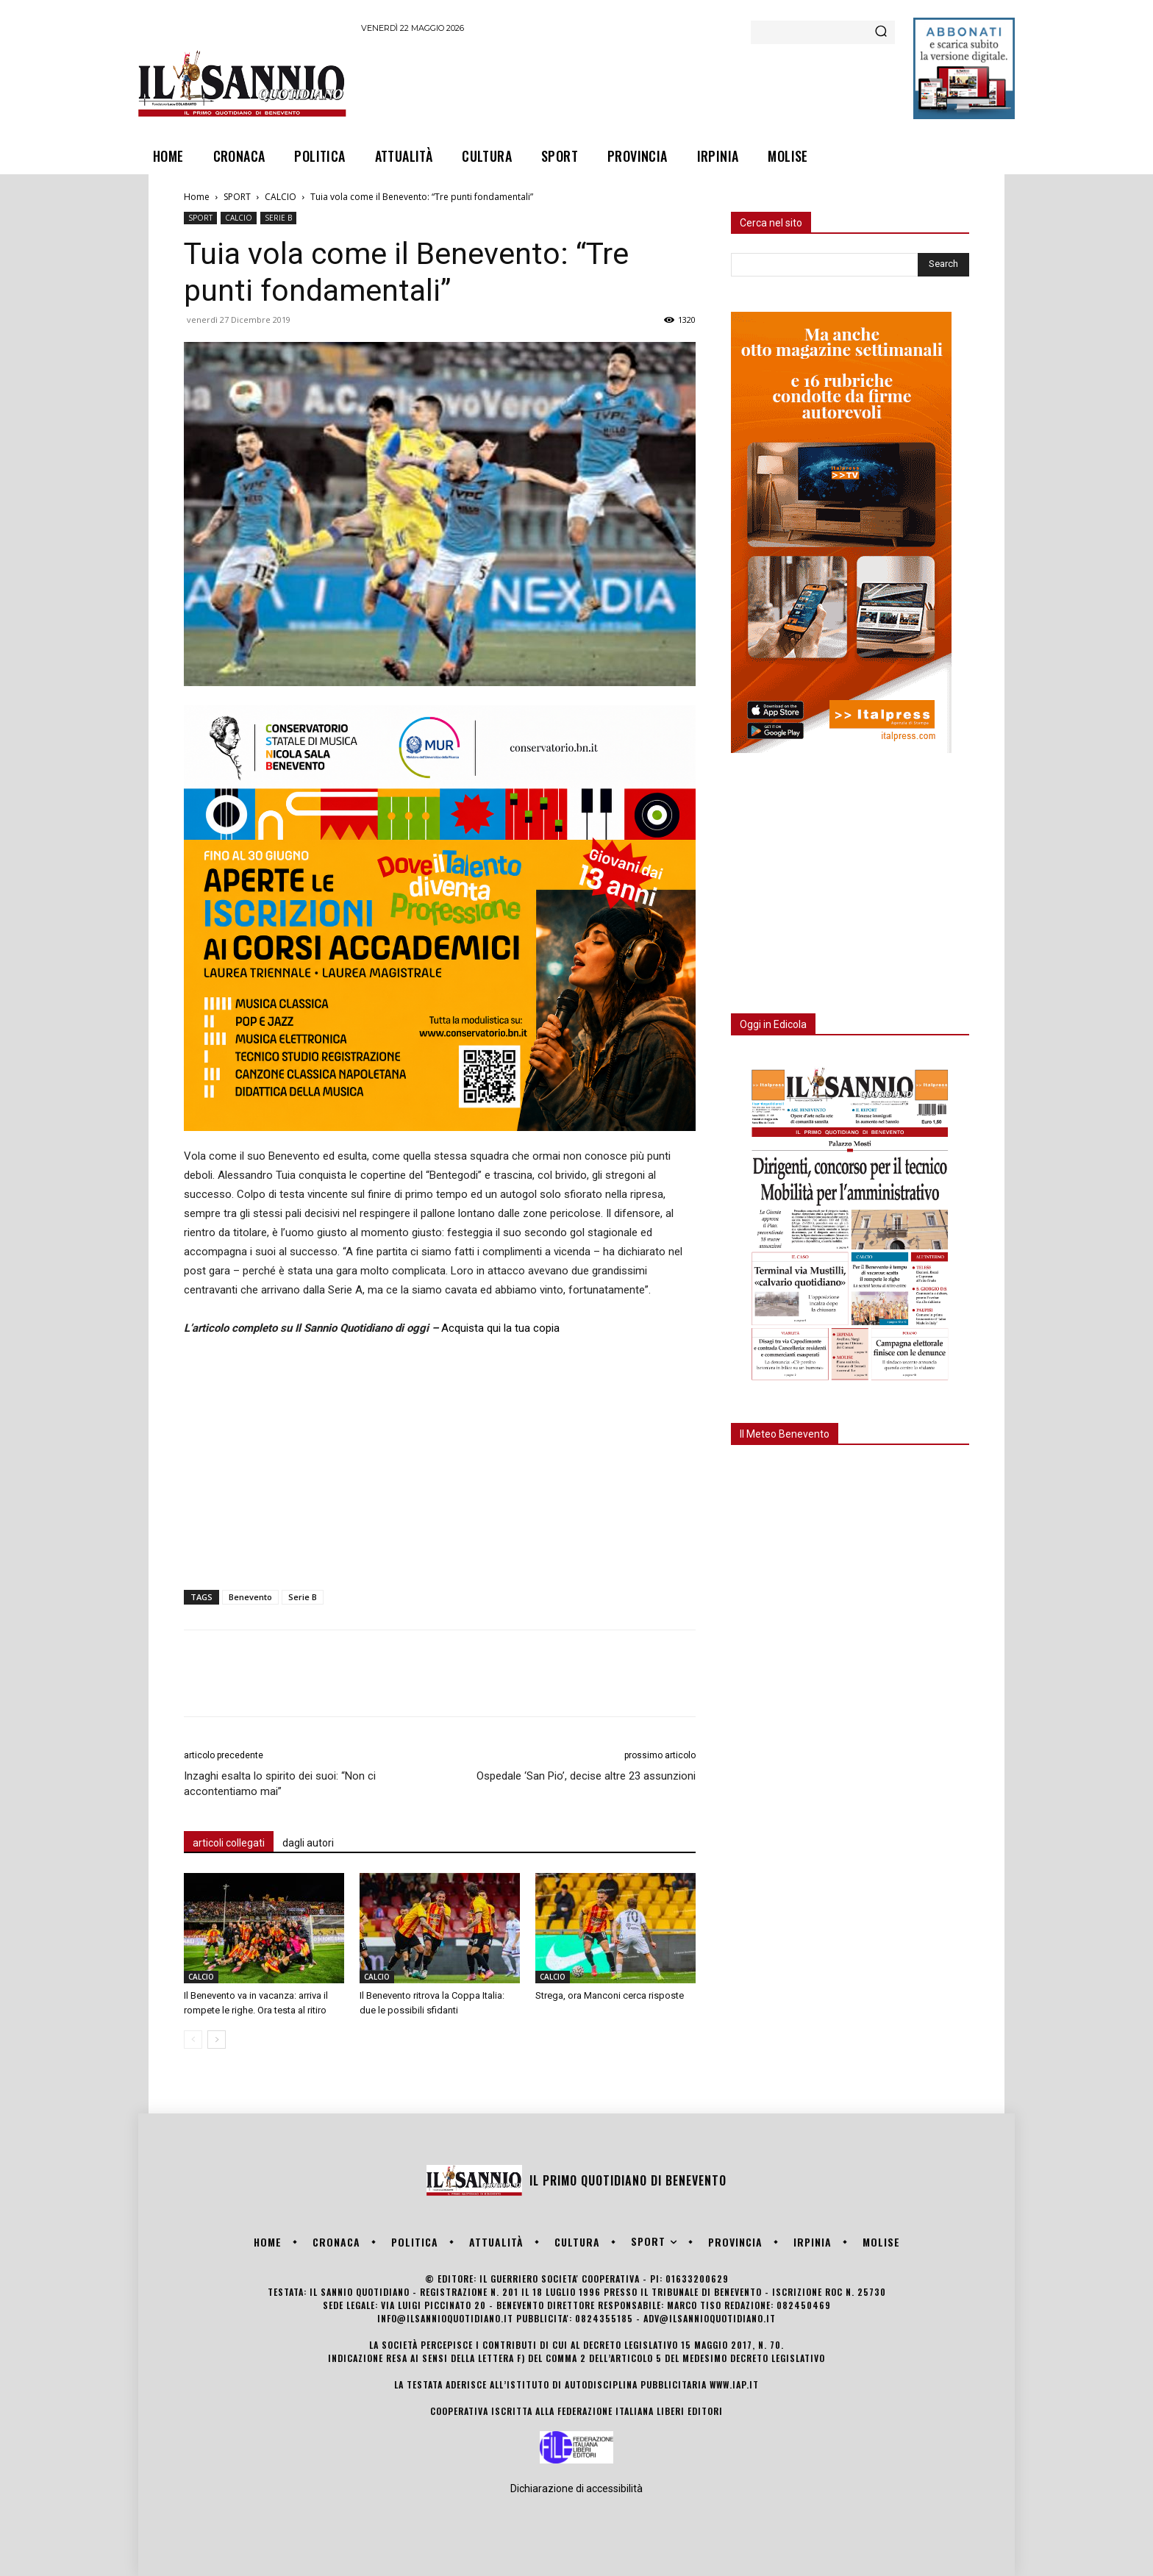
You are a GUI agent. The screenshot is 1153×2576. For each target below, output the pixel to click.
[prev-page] (193, 2039)
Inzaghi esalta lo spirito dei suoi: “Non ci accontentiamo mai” (280, 1783)
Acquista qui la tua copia (500, 1328)
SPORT (237, 196)
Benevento (250, 1596)
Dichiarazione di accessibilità (576, 2488)
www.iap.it (734, 2384)
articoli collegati (229, 1843)
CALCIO (280, 196)
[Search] (881, 32)
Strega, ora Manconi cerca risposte (609, 1995)
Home (197, 196)
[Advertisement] (628, 83)
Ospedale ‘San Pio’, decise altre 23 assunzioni (586, 1776)
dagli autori (308, 1843)
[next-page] (216, 2039)
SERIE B (278, 218)
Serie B (302, 1596)
